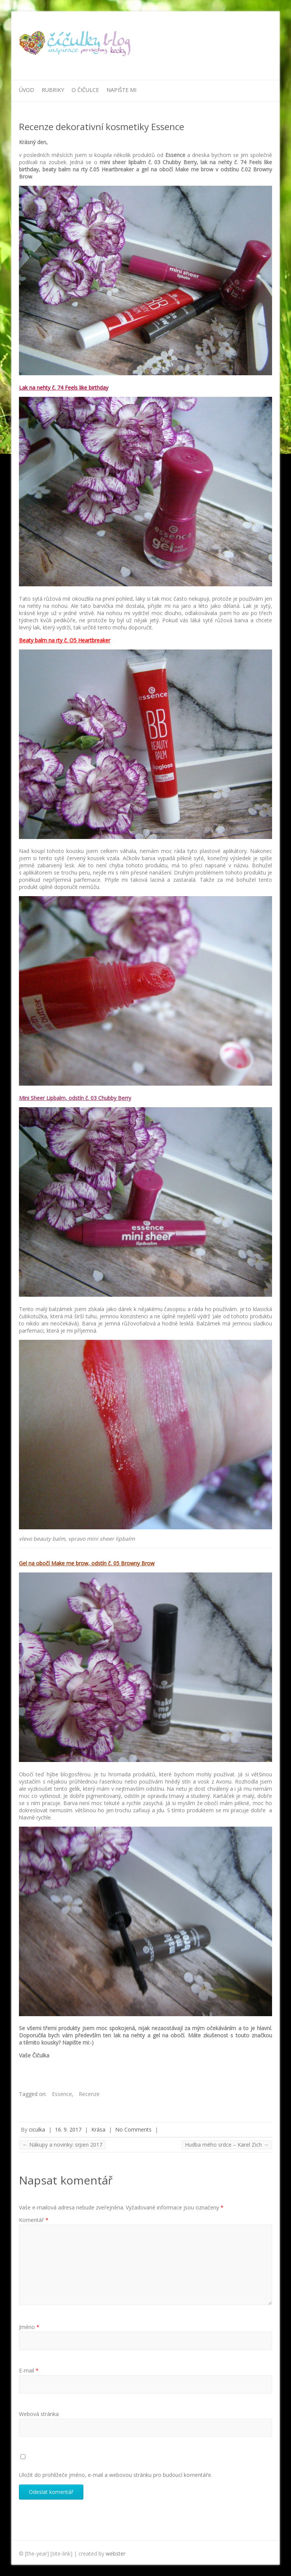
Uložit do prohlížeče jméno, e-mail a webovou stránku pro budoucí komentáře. (115, 2474)
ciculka (37, 2129)
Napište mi (121, 89)
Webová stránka (39, 2414)
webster (115, 2553)
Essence (62, 2093)
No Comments (133, 2129)
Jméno (29, 2327)
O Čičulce (85, 89)
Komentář (33, 2219)
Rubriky (53, 89)
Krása (98, 2129)
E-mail (29, 2370)
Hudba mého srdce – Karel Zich (227, 2144)
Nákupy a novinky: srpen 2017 (62, 2144)
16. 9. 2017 (68, 2129)
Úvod (26, 89)
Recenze (89, 2093)
